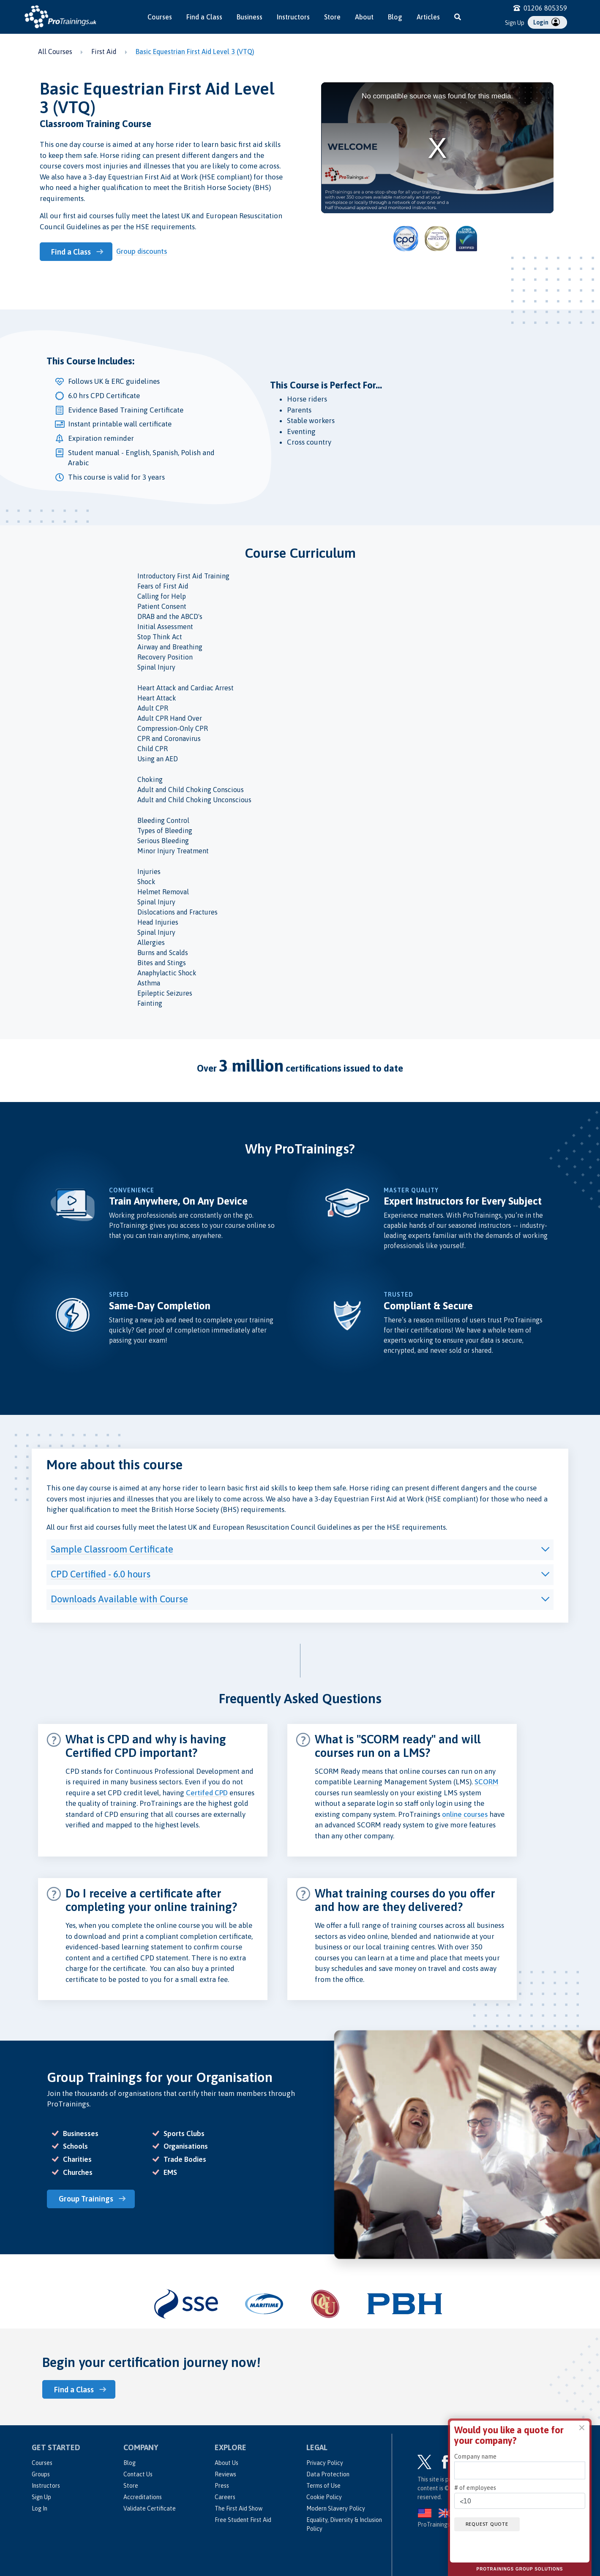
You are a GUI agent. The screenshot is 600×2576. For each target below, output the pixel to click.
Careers (225, 2495)
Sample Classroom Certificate (112, 1548)
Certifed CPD (207, 1792)
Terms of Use (323, 2484)
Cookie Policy (324, 2495)
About (364, 17)
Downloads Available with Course (119, 1598)
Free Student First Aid (243, 2518)
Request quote (489, 2524)
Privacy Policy (324, 2461)
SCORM (487, 1781)
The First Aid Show (238, 2507)
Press (222, 2484)
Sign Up (514, 22)
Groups (41, 2473)
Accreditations (142, 2495)
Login (546, 22)
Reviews (225, 2473)
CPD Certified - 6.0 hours (100, 1573)
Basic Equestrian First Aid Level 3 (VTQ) (195, 51)
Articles (428, 17)
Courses (159, 17)
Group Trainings (87, 2198)
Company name (475, 2456)
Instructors (293, 17)
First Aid (104, 51)
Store (332, 17)
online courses (465, 1814)
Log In (39, 2507)
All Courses (55, 51)
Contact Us (138, 2473)
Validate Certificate (149, 2507)
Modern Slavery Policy (335, 2507)
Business (249, 17)
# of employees (475, 2487)
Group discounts (143, 251)
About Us (226, 2461)
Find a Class (204, 17)
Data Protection (327, 2473)
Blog (395, 17)
